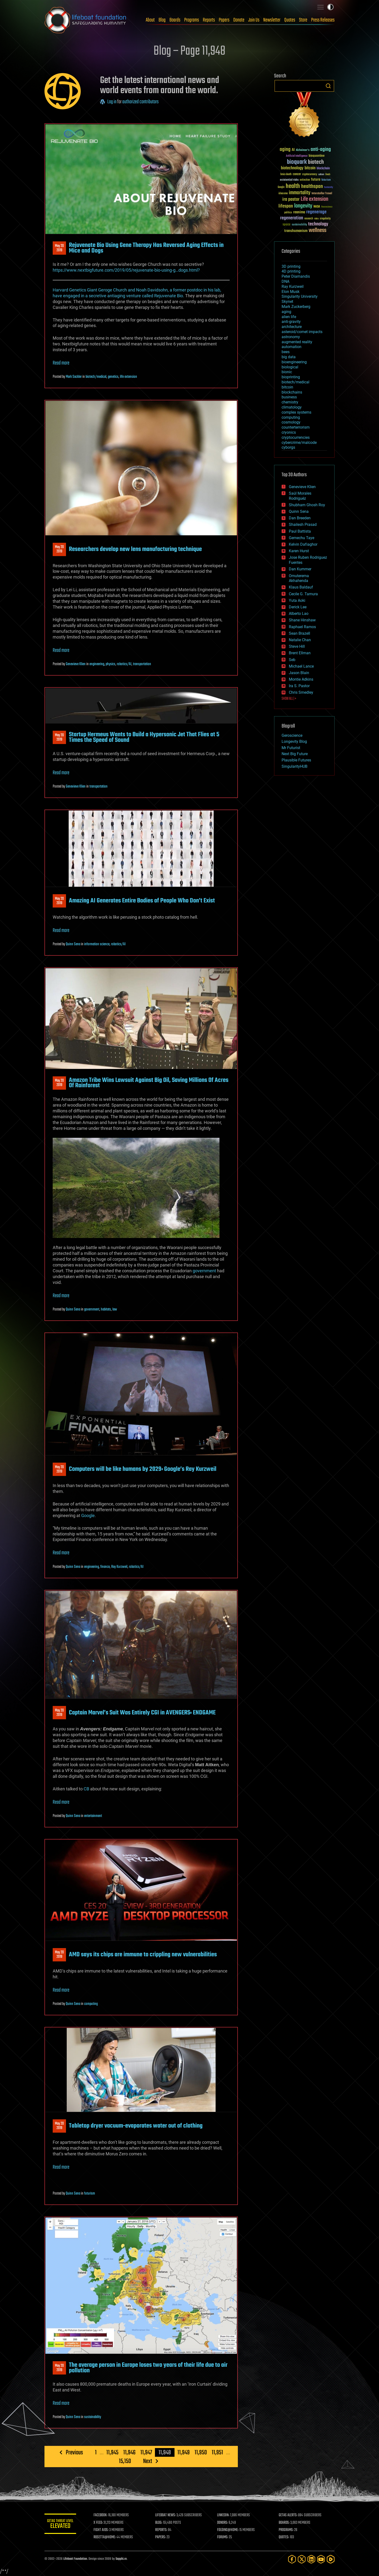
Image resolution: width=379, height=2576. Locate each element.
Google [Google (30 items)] (281, 187)
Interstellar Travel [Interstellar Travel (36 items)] (322, 193)
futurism (89, 2193)
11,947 (146, 2452)
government (204, 1270)
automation (291, 346)
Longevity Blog (294, 741)
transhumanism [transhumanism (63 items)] (295, 231)
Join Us (253, 20)
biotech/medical (96, 377)
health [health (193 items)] (293, 186)
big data (289, 357)
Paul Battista (300, 531)
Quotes (289, 20)
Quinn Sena (73, 944)
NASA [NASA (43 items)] (316, 207)
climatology (292, 407)
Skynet (287, 301)
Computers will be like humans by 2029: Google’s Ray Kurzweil (142, 1469)
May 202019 (59, 248)
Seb (292, 659)
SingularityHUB (294, 766)
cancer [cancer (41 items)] (297, 174)
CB (86, 1788)
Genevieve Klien (76, 664)
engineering (96, 664)
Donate (238, 20)
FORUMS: (223, 2537)
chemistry (290, 402)
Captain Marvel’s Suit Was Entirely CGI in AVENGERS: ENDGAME (142, 1713)
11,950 (201, 2452)
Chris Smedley (301, 692)
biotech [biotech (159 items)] (316, 162)
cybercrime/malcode (299, 442)
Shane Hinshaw (302, 620)
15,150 (125, 2461)
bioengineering (294, 362)
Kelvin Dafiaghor (303, 544)
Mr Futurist (291, 747)
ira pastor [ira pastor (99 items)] (290, 199)
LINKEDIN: (224, 2515)
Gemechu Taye (301, 538)
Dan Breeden (300, 518)
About (150, 20)
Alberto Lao (298, 613)
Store (303, 20)
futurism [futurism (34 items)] (326, 180)
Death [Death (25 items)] (327, 174)
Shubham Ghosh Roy (307, 505)
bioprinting (291, 377)
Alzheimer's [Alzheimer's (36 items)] (302, 150)
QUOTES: (284, 2537)
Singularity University (300, 296)
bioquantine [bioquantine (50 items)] (317, 156)
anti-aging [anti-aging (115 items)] (321, 150)
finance (105, 1567)
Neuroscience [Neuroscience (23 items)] (326, 207)
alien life (289, 316)
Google (88, 1515)
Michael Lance (301, 666)
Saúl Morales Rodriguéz (300, 496)
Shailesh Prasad (303, 524)
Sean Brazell (299, 633)
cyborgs (288, 447)
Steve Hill (297, 646)
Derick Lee (297, 607)
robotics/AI (124, 664)
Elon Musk (290, 291)
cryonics (289, 432)
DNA (285, 281)
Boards (174, 20)
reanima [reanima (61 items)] (299, 212)
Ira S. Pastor (299, 686)
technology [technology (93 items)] (318, 224)
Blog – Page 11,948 (189, 51)
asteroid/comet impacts (302, 331)
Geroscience (292, 735)
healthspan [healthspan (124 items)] (312, 187)
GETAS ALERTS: (288, 2515)
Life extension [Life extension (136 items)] (314, 199)
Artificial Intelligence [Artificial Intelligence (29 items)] (296, 156)
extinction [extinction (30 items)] (305, 180)
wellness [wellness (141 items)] (317, 230)
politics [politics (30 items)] (288, 212)
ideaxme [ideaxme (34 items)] (283, 193)
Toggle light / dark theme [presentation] (330, 7)
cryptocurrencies (296, 437)
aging (286, 311)
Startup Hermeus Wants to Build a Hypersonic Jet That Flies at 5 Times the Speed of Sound (144, 737)
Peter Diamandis (296, 276)
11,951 (217, 2452)
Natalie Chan (300, 640)
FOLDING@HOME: (229, 2530)
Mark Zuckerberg (296, 306)
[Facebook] (292, 2559)
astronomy (291, 337)
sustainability (92, 2417)
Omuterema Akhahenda (299, 578)
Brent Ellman (300, 653)
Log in (112, 102)
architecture (292, 326)
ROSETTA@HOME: (107, 2537)
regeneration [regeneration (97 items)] (291, 218)
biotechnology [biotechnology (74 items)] (292, 168)
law (114, 1309)
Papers (224, 20)
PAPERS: (162, 2537)
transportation (142, 664)
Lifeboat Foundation (75, 2559)
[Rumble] (331, 2559)
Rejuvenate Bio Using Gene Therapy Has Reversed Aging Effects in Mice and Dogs (146, 247)
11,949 (183, 2452)
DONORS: (223, 2523)
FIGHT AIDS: (103, 2530)
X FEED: (100, 2523)
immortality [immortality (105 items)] (299, 193)
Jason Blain (299, 672)
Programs (191, 20)
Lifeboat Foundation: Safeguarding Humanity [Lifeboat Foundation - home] (85, 20)
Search (328, 86)
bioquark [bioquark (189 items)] (297, 162)
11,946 (129, 2452)
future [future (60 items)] (315, 179)
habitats (106, 1309)
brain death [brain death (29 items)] (286, 174)
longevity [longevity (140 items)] (303, 206)
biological (290, 367)
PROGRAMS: (286, 2530)
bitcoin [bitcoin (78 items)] (310, 168)
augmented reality (297, 342)
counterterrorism (296, 427)
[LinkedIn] (311, 2559)
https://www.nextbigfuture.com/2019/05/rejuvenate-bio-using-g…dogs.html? (126, 270)
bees (286, 352)
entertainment (93, 1816)
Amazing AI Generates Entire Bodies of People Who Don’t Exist (142, 901)
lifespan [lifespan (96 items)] (285, 206)
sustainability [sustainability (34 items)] (299, 225)
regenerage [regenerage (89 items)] (316, 212)
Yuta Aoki (297, 600)
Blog (162, 20)
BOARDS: (284, 2523)
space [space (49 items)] (287, 224)
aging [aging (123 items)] (285, 150)
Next (147, 2461)
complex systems (296, 412)
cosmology (291, 422)
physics (110, 664)
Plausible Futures (296, 760)
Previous (74, 2452)
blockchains (292, 392)
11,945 (112, 2452)
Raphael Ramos (302, 627)
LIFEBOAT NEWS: (167, 2515)
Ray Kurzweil (119, 1567)
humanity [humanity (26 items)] (328, 187)
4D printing (291, 271)
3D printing (291, 266)
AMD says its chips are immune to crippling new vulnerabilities (143, 1954)
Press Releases (323, 20)
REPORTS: (163, 2530)
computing (91, 2004)
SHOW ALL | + (289, 699)
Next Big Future (295, 754)
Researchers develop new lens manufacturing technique (135, 549)
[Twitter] (302, 2559)
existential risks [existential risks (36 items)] (289, 180)
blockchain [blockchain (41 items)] (323, 169)
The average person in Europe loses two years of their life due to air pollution (148, 2367)
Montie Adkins (301, 679)
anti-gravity (291, 321)
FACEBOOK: (102, 2515)
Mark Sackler (74, 377)
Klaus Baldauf (301, 587)
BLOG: (160, 2523)
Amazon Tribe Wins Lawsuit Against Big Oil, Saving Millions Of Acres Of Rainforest (148, 1082)
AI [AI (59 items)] (293, 150)
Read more (61, 2167)
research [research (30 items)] (308, 218)
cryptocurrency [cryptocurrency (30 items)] (309, 174)
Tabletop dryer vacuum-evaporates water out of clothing (136, 2126)
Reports (209, 20)
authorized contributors (140, 102)
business (289, 397)
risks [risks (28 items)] (316, 218)
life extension (128, 377)
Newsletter (271, 20)
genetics (113, 377)
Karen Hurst (299, 551)
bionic (287, 372)
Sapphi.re (121, 2559)
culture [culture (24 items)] (321, 174)
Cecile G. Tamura (303, 594)
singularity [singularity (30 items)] (325, 218)
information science (96, 944)
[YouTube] (321, 2559)
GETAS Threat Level (61, 2524)
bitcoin (287, 387)
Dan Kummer (300, 569)
